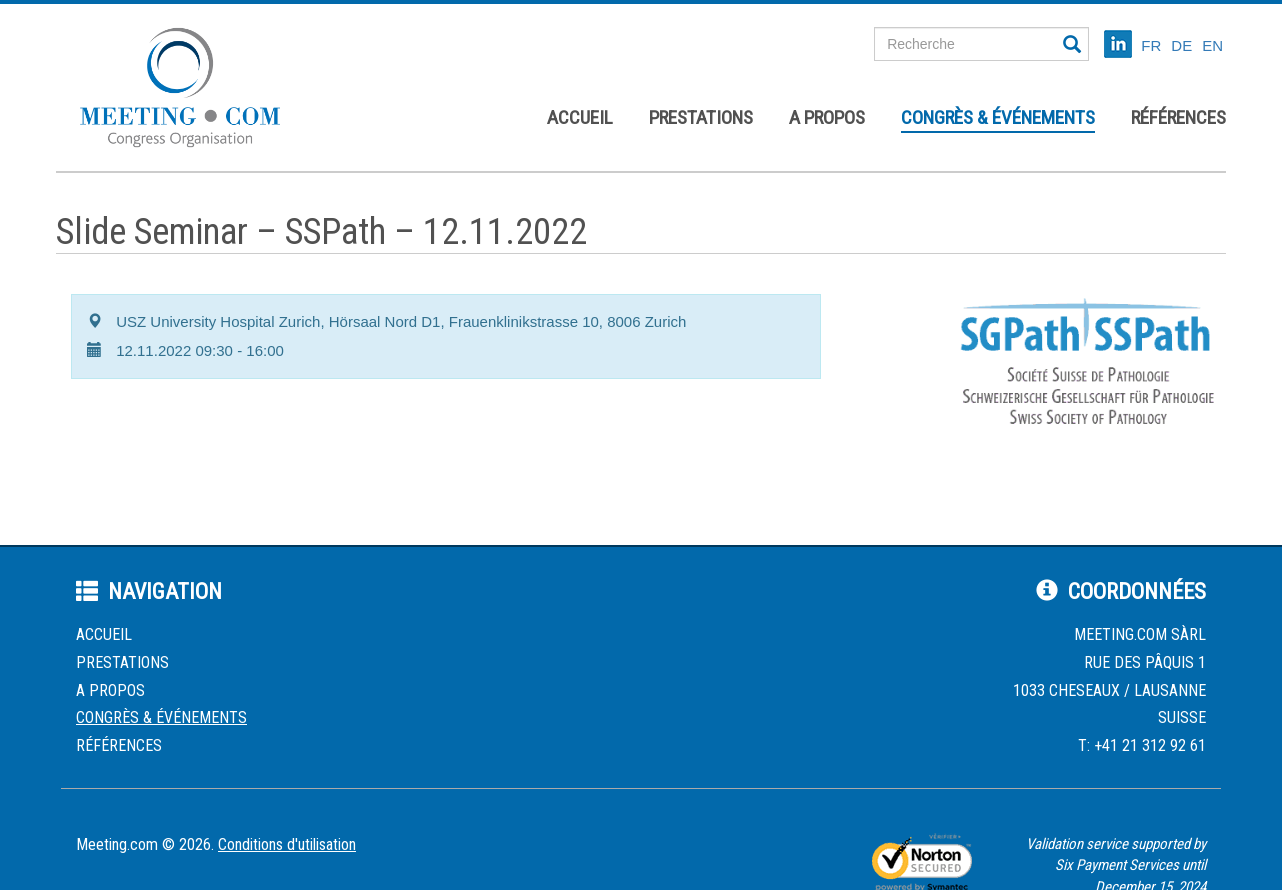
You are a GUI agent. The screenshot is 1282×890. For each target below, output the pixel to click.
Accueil (580, 117)
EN (1212, 45)
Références (1178, 117)
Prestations (701, 117)
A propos (827, 117)
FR (1151, 45)
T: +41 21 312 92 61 (1142, 745)
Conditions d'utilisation (287, 844)
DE (1181, 45)
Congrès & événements (998, 117)
